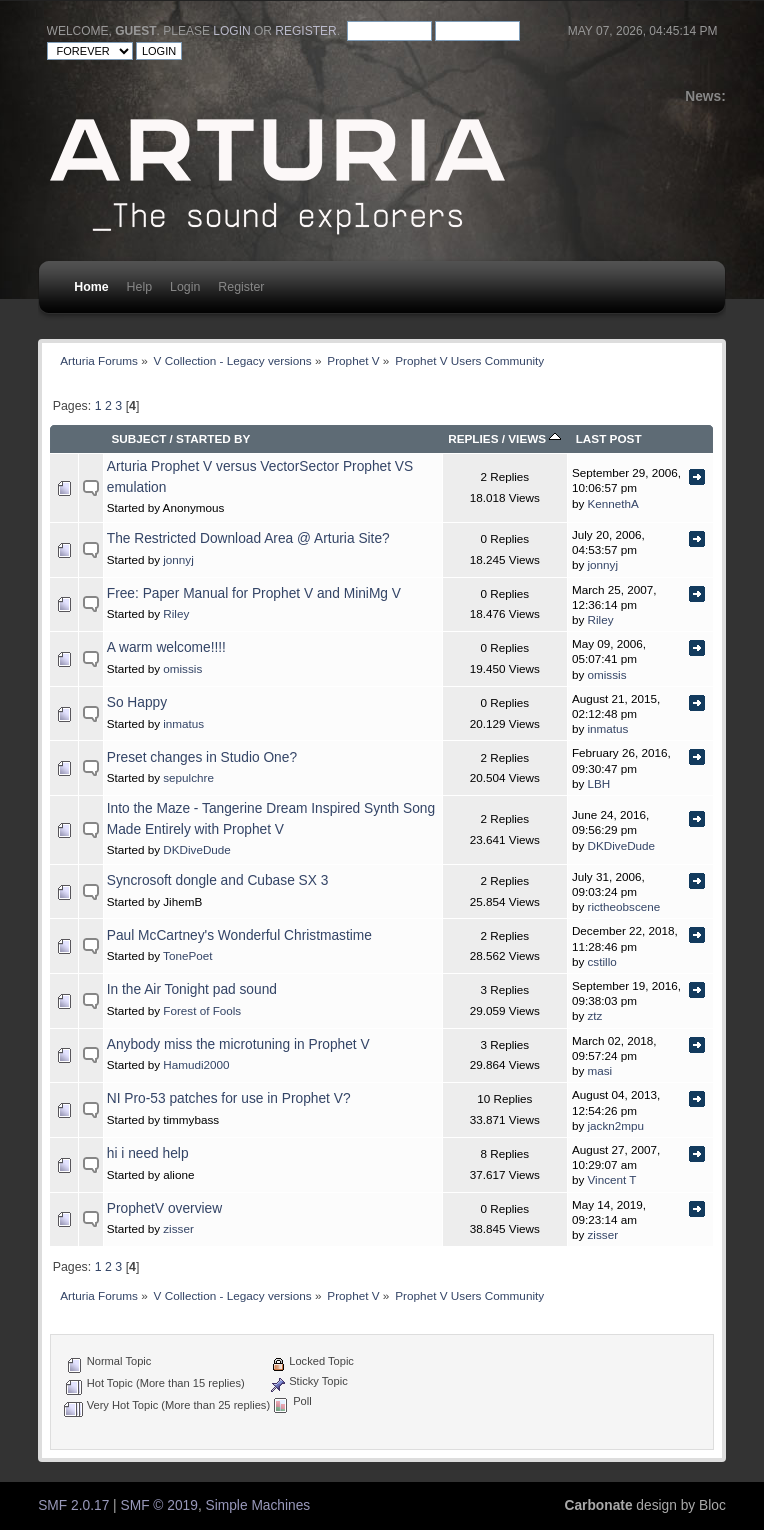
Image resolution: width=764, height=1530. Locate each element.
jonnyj (178, 559)
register (305, 31)
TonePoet (187, 955)
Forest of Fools (202, 1010)
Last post (609, 438)
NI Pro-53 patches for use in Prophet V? (229, 1098)
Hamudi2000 (196, 1064)
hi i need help (148, 1153)
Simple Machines (258, 1505)
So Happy (137, 702)
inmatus (183, 723)
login (231, 31)
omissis (182, 668)
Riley (176, 613)
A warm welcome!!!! (166, 647)
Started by (213, 438)
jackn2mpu (616, 1125)
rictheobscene (624, 906)
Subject (138, 438)
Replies (473, 438)
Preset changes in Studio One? (202, 757)
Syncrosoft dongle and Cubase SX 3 (218, 880)
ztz (595, 1015)
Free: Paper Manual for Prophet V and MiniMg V (254, 593)
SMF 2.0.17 (73, 1505)
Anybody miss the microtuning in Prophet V (238, 1044)
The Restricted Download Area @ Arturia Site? (248, 538)
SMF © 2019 (159, 1505)
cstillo (602, 961)
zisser (178, 1228)
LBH (599, 783)
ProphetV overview (164, 1208)
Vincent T (612, 1179)
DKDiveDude (197, 849)
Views (534, 438)
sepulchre (188, 777)
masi (600, 1070)
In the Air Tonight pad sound (192, 989)
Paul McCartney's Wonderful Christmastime (239, 935)
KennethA (613, 503)
